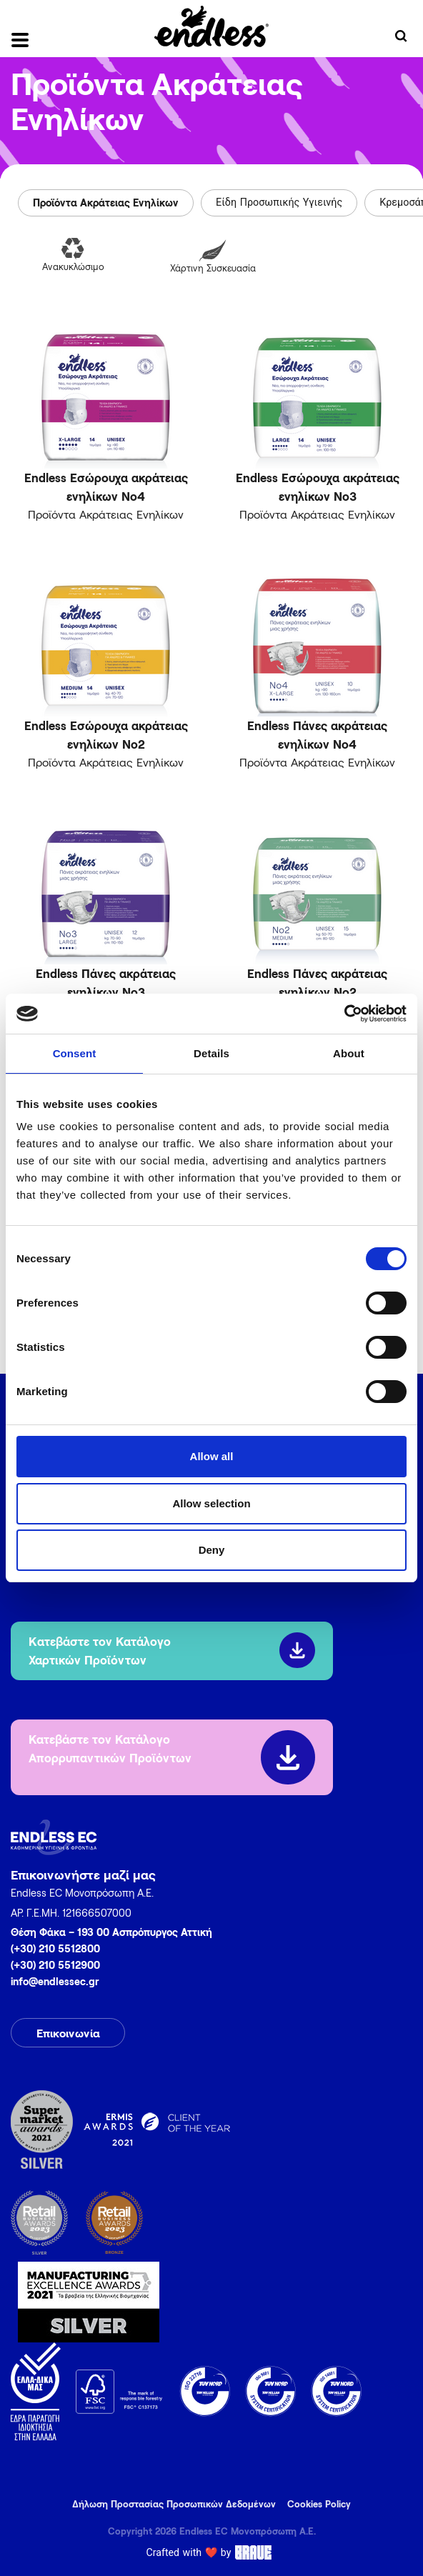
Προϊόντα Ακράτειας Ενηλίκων (106, 202)
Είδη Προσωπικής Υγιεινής (279, 202)
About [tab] (348, 1053)
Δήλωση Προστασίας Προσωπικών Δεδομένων (174, 2504)
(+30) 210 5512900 (55, 1965)
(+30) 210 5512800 (55, 1948)
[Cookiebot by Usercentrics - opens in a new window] (344, 1013)
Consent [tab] (74, 1053)
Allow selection (211, 1503)
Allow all (212, 1456)
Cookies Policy (319, 2504)
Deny (212, 1550)
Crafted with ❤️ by (211, 2552)
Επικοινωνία (68, 2033)
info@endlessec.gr (55, 1981)
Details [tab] (211, 1053)
